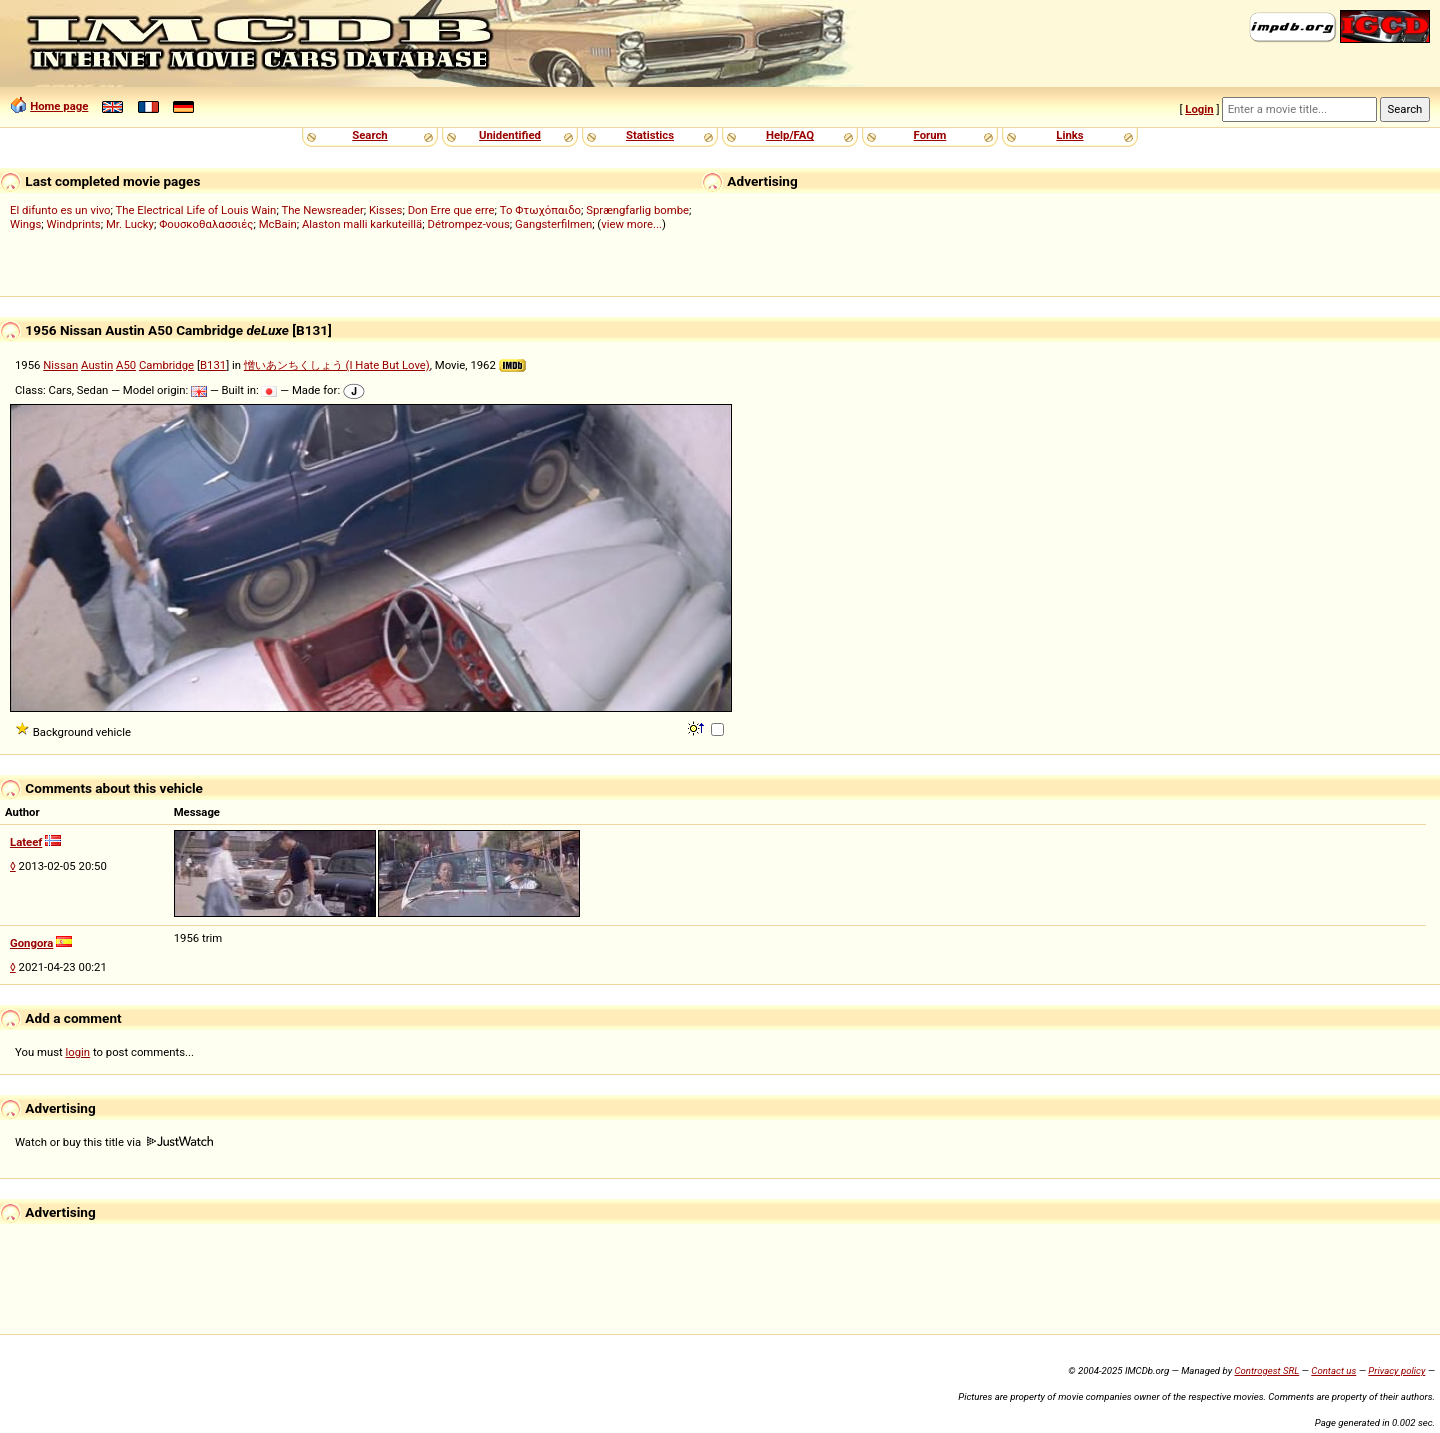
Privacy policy (1396, 1370)
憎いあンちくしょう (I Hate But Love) (337, 365)
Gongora (31, 943)
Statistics (650, 135)
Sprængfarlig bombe (637, 210)
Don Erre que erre (451, 210)
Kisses (385, 210)
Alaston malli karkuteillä (362, 224)
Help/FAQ (790, 135)
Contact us (1333, 1370)
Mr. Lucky (130, 224)
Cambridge (166, 365)
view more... (631, 224)
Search (369, 135)
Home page (59, 106)
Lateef (26, 842)
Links (1069, 135)
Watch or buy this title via (114, 1142)
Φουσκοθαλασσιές (206, 224)
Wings (25, 224)
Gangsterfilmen (553, 224)
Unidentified (510, 135)
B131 (213, 365)
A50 (126, 365)
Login (1199, 109)
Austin (97, 365)
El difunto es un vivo (60, 210)
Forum (930, 135)
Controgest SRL (1266, 1370)
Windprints (74, 224)
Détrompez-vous (468, 224)
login (78, 1052)
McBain (278, 224)
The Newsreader (322, 210)
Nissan (60, 365)
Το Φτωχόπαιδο (540, 210)
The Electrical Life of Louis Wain (196, 210)
